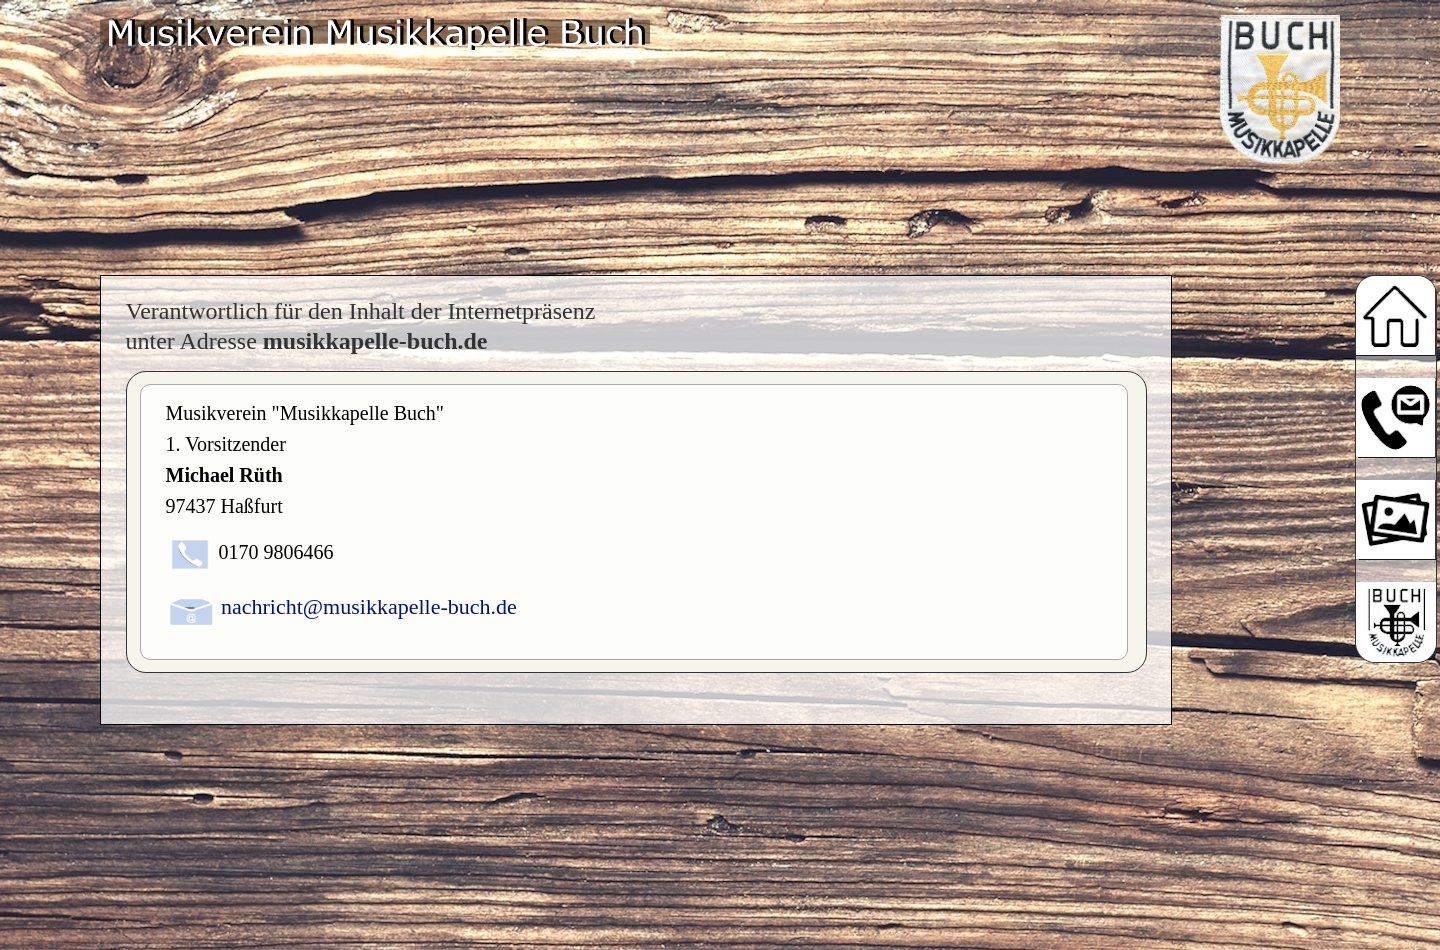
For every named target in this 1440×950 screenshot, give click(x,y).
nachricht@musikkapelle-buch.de (369, 606)
